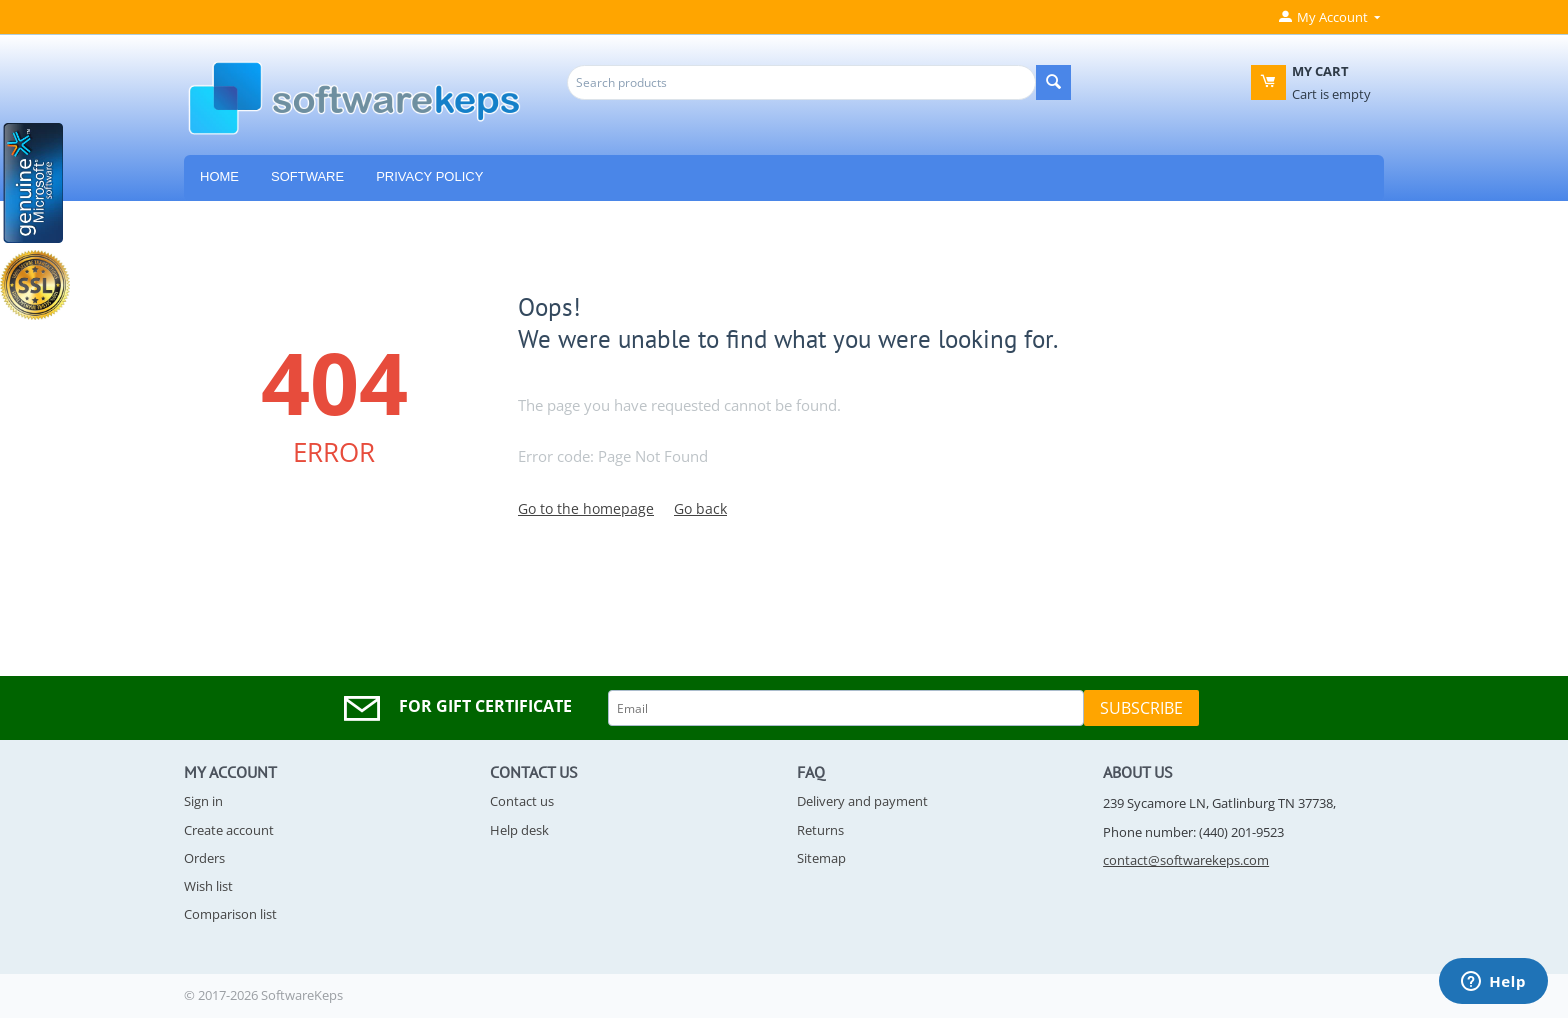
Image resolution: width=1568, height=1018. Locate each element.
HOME (219, 176)
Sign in (203, 801)
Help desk (519, 830)
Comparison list (230, 914)
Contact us (522, 801)
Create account (229, 830)
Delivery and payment (862, 801)
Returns (820, 830)
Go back (700, 508)
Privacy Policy (429, 176)
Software (307, 176)
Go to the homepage (586, 508)
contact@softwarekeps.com (1186, 860)
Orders (204, 858)
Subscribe (1141, 708)
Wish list (208, 886)
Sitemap (821, 858)
